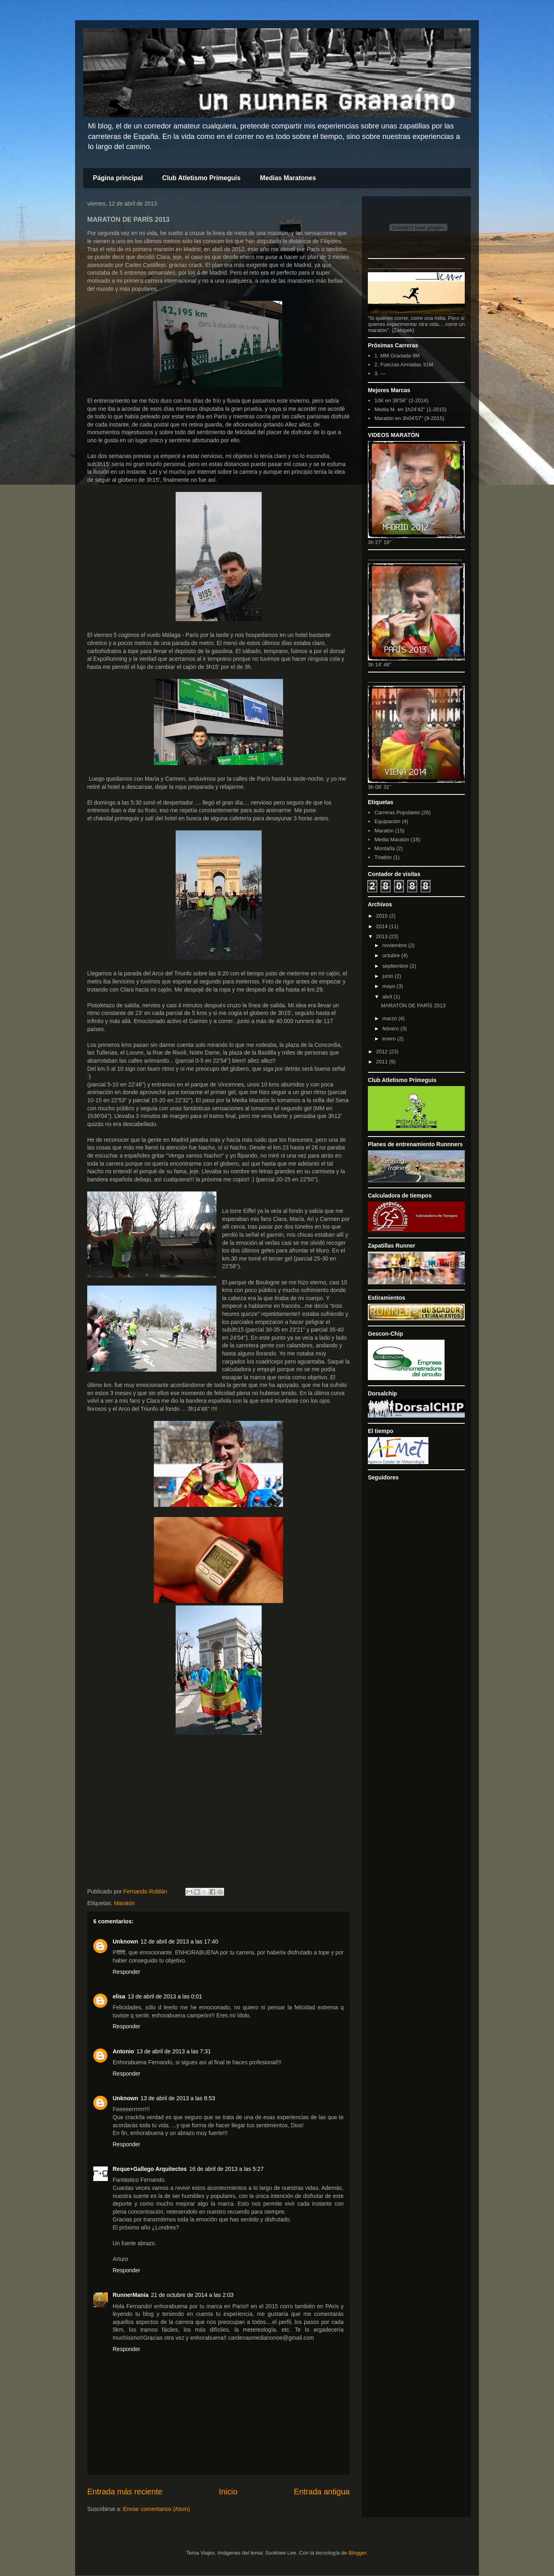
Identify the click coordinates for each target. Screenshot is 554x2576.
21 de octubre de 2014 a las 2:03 (192, 2295)
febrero (391, 1028)
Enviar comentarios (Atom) (156, 2509)
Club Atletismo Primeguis (201, 177)
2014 (382, 926)
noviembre (395, 945)
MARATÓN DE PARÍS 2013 (413, 1005)
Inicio (228, 2491)
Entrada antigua (322, 2491)
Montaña (384, 848)
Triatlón (383, 857)
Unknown (125, 1941)
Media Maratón (391, 839)
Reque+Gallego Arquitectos (150, 2169)
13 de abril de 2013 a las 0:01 (165, 1996)
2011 (382, 1062)
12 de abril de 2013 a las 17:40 (179, 1941)
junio (388, 976)
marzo (390, 1018)
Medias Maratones (288, 177)
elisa (119, 1996)
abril (388, 997)
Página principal (118, 177)
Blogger (357, 2553)
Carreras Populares (397, 812)
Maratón (124, 1903)
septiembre (396, 966)
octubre (391, 955)
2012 (382, 1051)
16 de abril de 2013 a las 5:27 (226, 2169)
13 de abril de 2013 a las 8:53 (178, 2098)
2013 (382, 936)
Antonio (123, 2051)
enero (389, 1039)
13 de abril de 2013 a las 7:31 (173, 2051)
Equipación (387, 821)
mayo (389, 986)
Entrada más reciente (124, 2491)
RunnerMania (131, 2295)
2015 (382, 916)
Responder (127, 1972)
